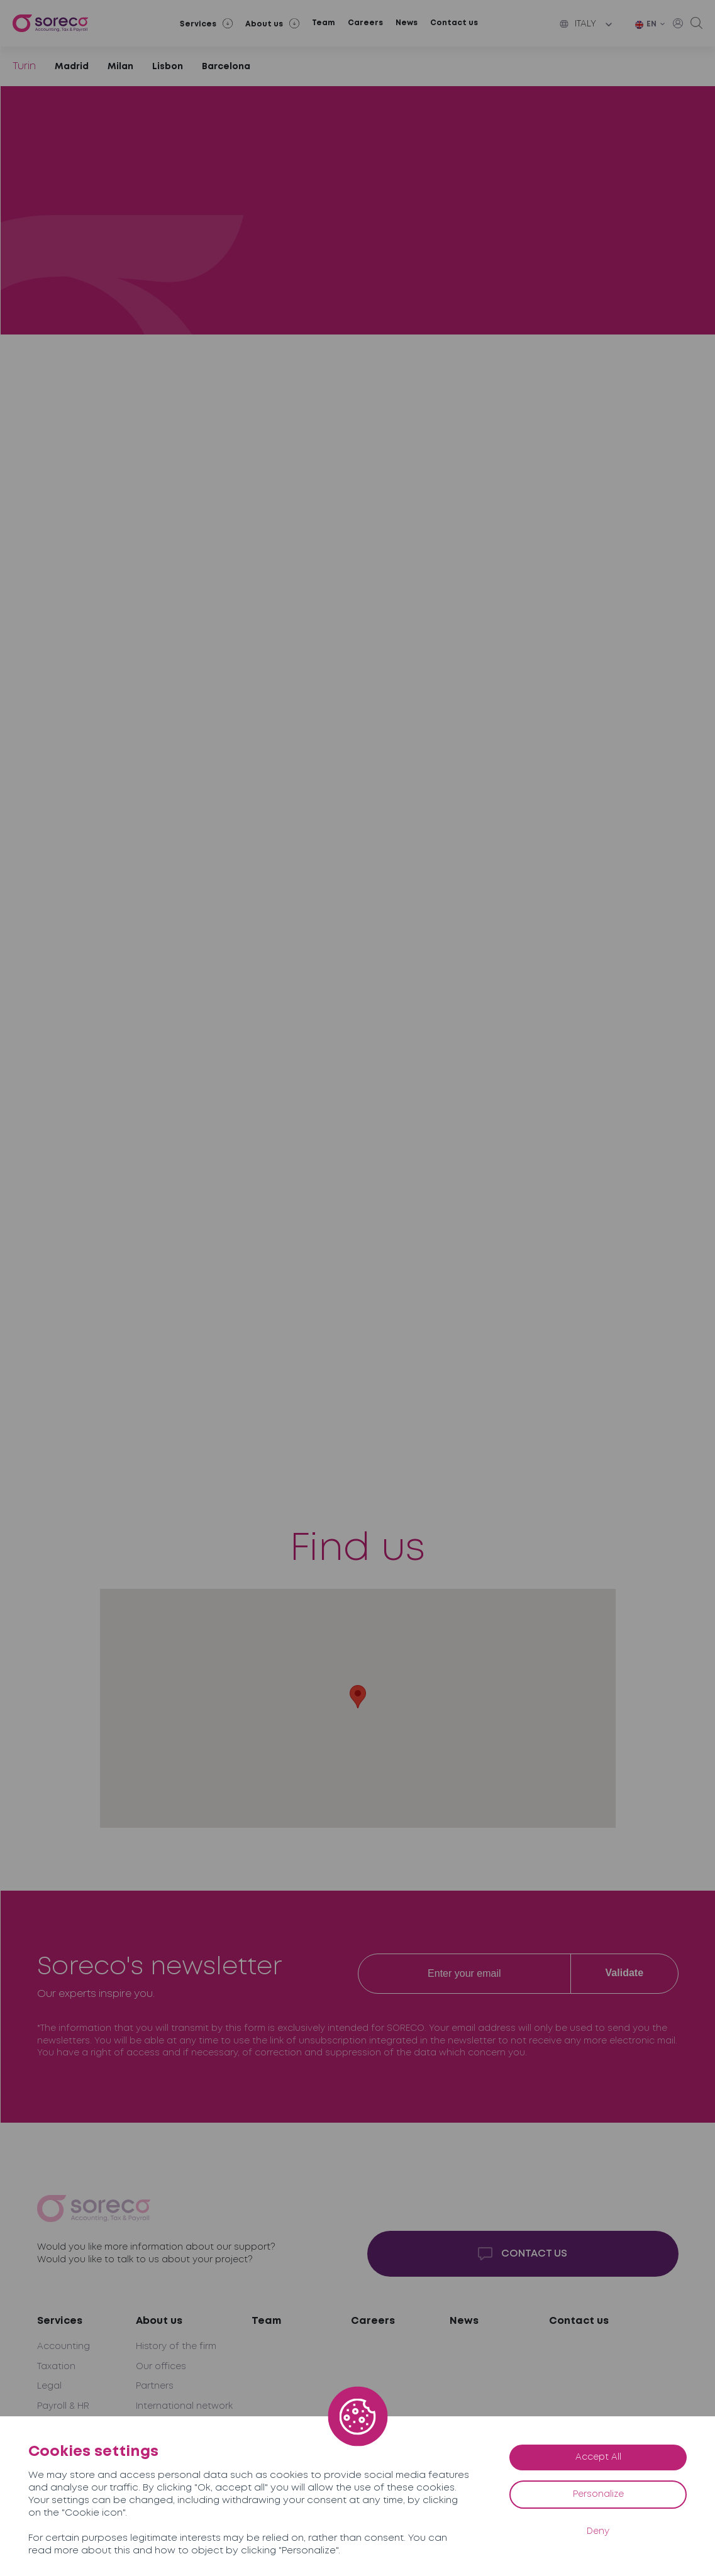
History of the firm (176, 2346)
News (407, 22)
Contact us (454, 22)
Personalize (598, 2494)
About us (159, 2321)
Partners (155, 2386)
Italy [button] (578, 24)
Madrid (72, 66)
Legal (49, 2386)
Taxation (56, 2366)
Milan (120, 66)
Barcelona (226, 66)
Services (59, 2321)
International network (184, 2406)
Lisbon (167, 66)
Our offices (161, 2366)
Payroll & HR (63, 2406)
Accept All (598, 2457)
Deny (598, 2531)
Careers (365, 22)
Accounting (63, 2346)
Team (323, 22)
